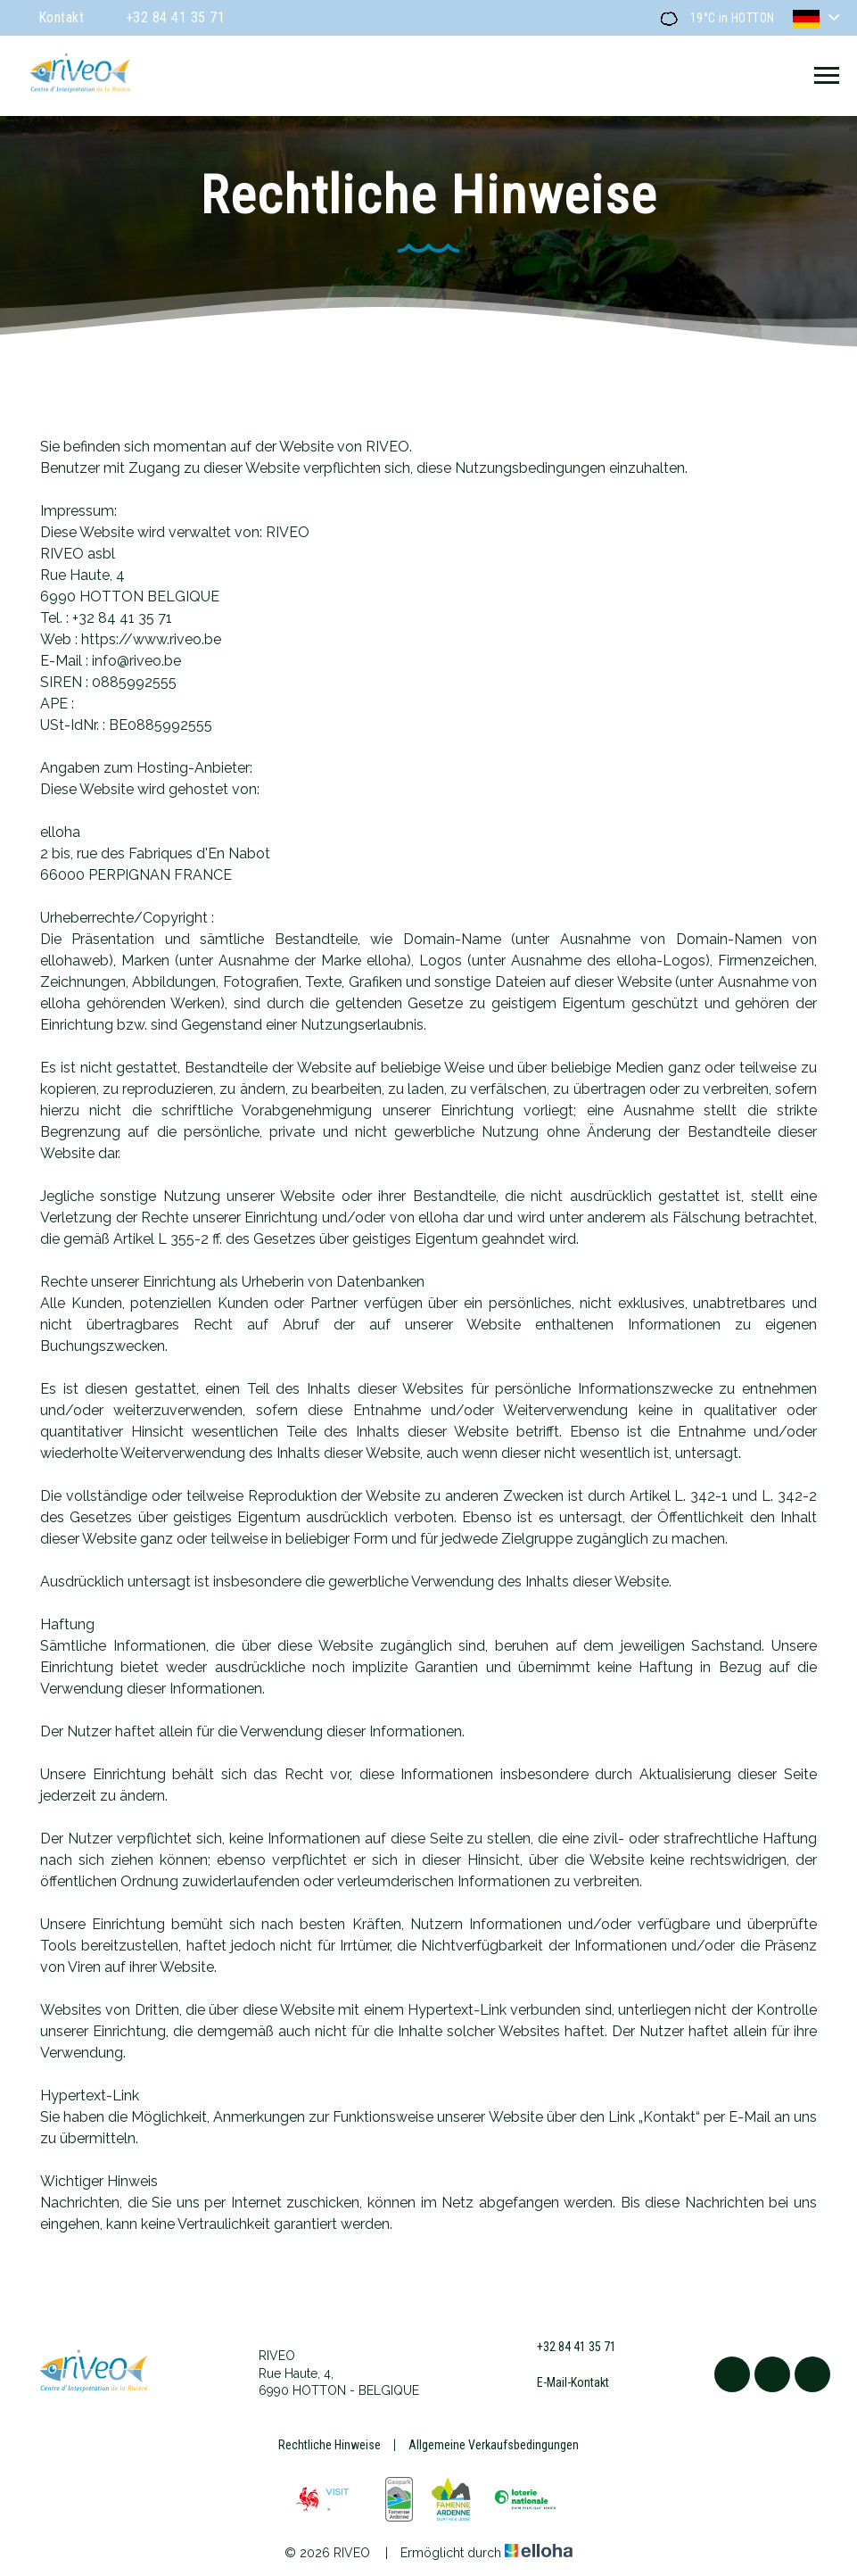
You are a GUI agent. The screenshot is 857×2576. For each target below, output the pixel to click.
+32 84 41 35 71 (566, 2348)
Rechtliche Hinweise (329, 2445)
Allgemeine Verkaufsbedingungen (493, 2445)
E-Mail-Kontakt (562, 2382)
